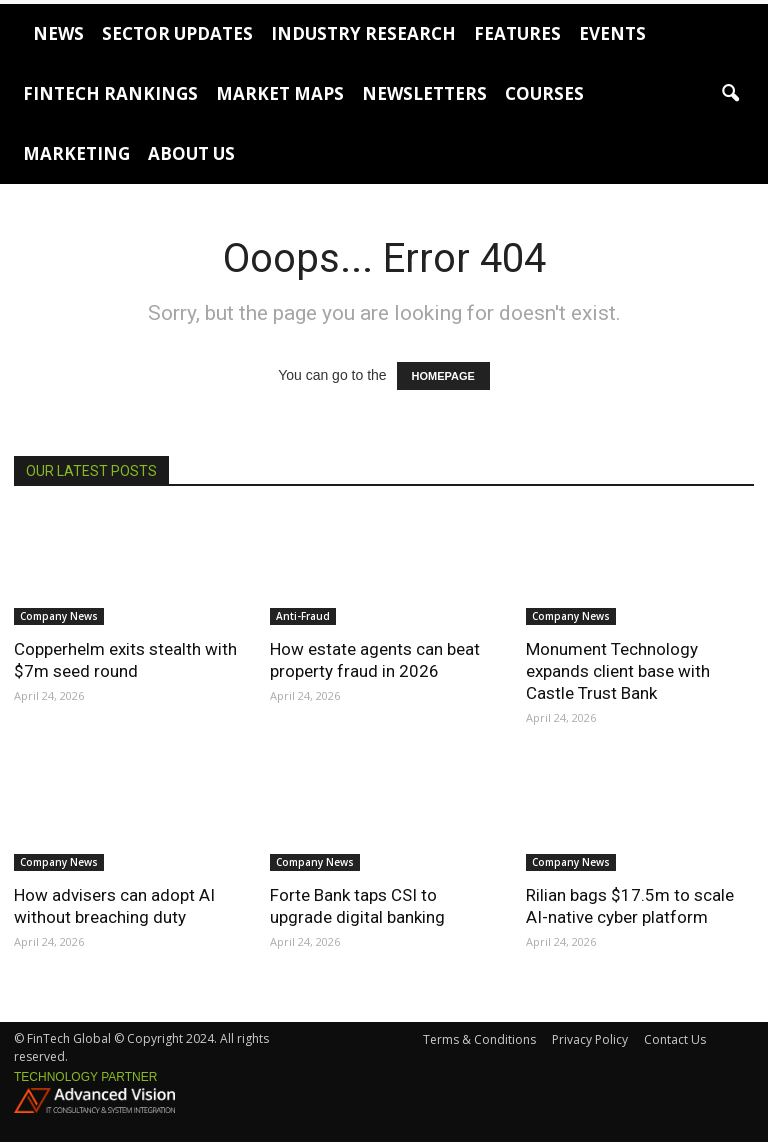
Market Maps (280, 93)
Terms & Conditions (479, 1039)
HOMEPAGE (443, 376)
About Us (191, 153)
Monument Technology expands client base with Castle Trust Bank (618, 671)
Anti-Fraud (303, 616)
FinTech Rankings (110, 93)
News (58, 33)
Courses (544, 93)
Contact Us (675, 1039)
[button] (730, 94)
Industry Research (363, 33)
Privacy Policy (590, 1039)
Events (612, 33)
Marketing (76, 153)
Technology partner (85, 1077)
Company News (59, 616)
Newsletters (424, 93)
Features (517, 33)
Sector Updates (177, 33)
